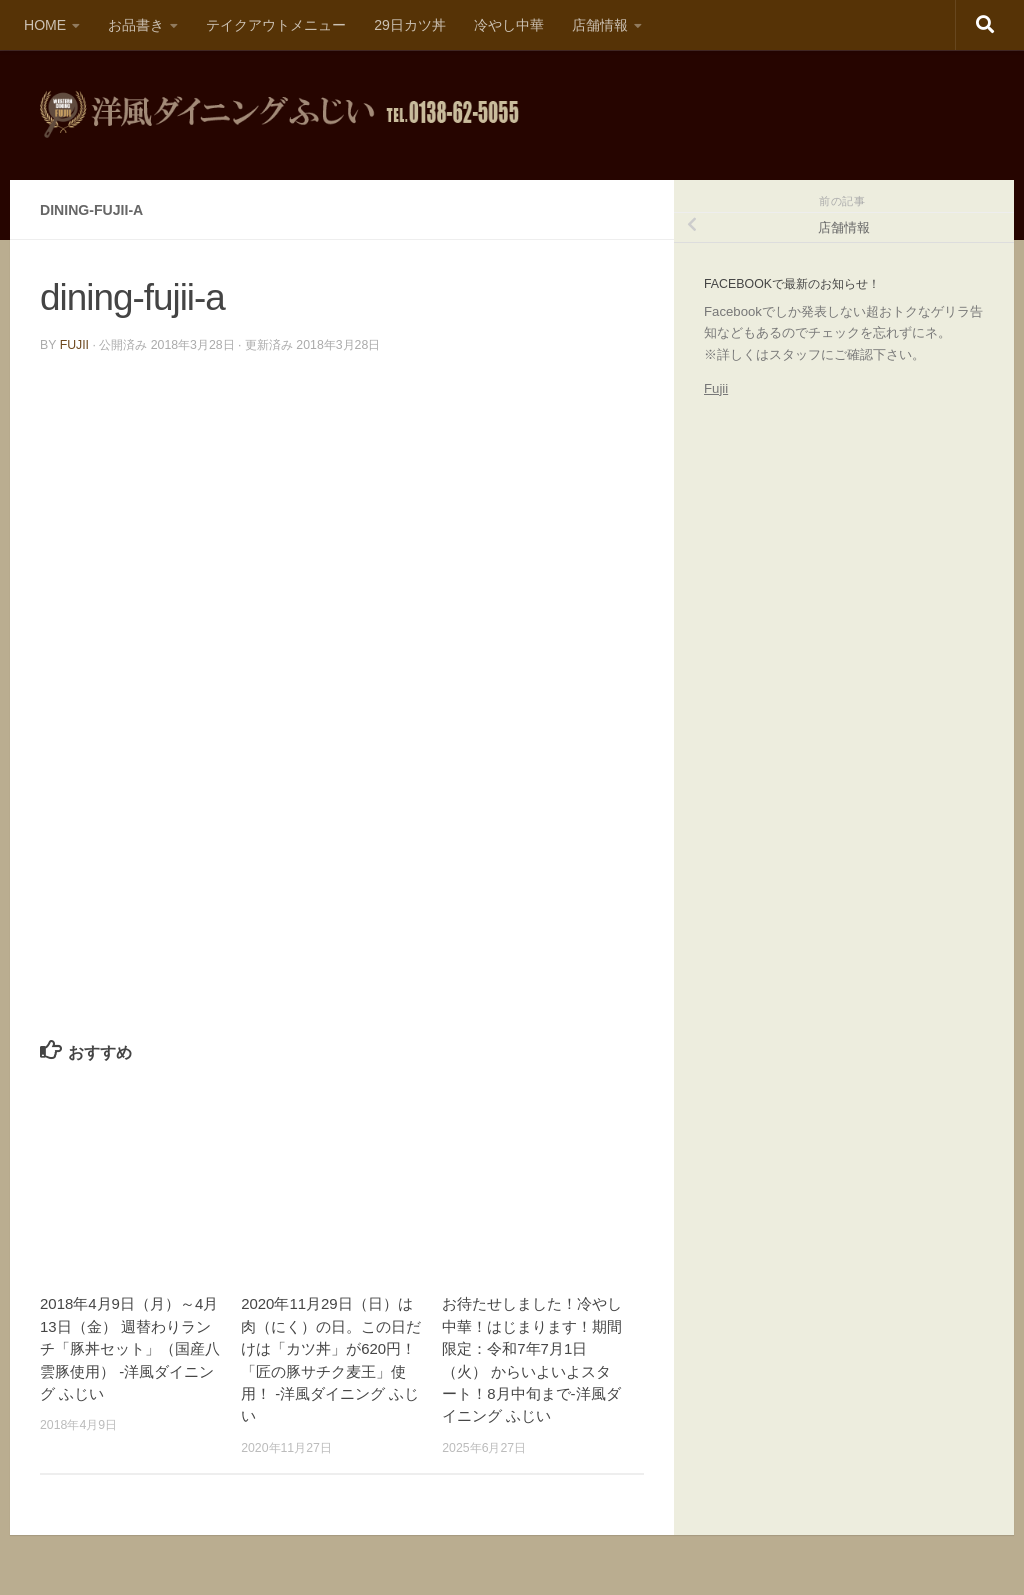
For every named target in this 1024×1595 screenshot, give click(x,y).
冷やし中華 (509, 25)
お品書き (136, 25)
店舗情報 (600, 25)
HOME (45, 25)
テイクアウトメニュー (276, 25)
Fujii (716, 388)
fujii (74, 345)
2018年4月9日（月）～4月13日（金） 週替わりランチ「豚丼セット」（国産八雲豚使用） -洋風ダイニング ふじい (130, 1348)
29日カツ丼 (410, 25)
